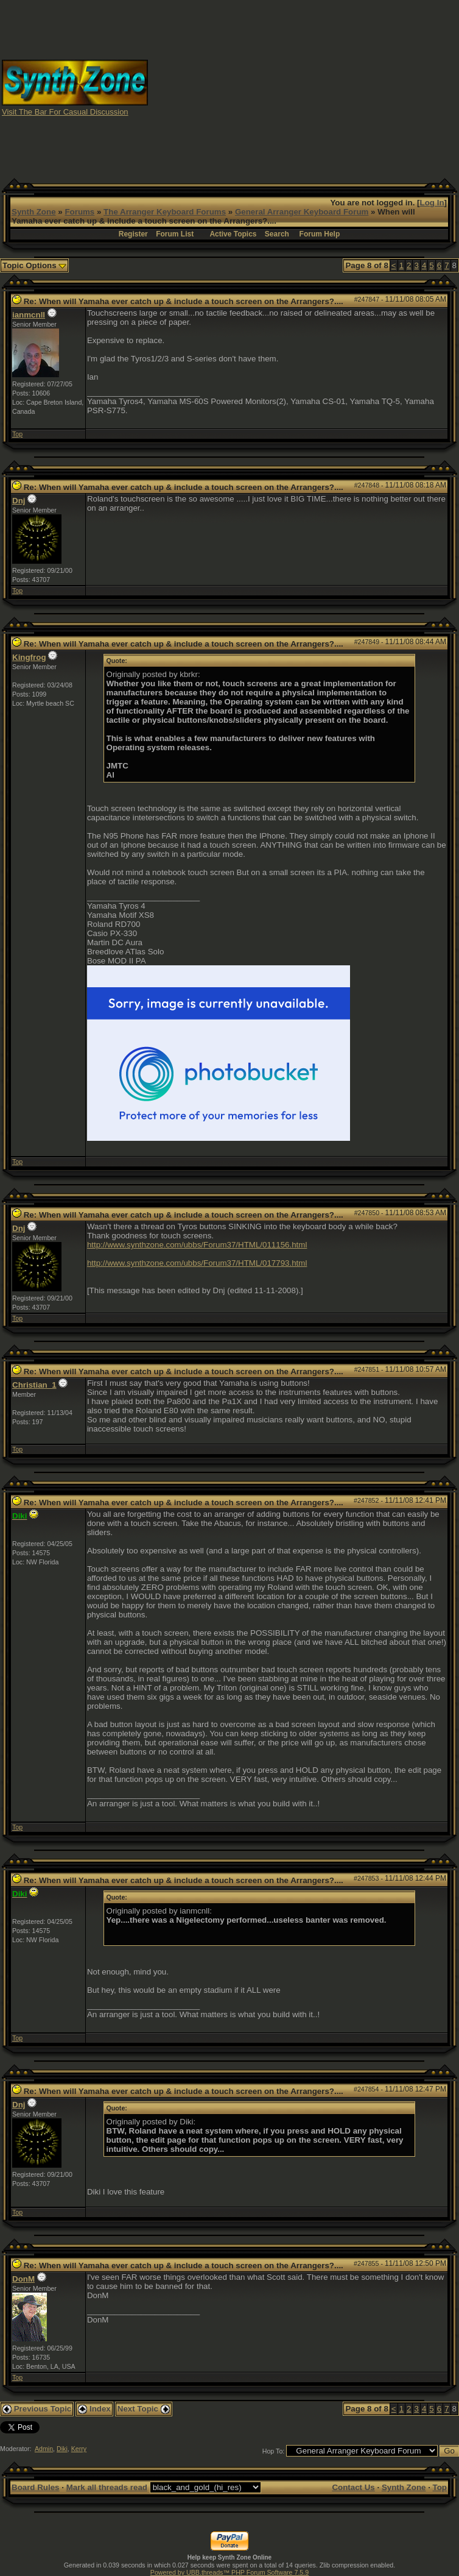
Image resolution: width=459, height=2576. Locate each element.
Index (94, 2408)
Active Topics (232, 234)
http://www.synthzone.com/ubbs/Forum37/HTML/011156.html (197, 1244)
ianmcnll (28, 314)
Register (133, 234)
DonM (23, 2278)
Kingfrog (29, 657)
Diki (62, 2448)
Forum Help (320, 234)
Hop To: (273, 2451)
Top (17, 434)
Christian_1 (34, 1384)
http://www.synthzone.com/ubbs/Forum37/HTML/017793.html (197, 1263)
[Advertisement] (303, 87)
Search (277, 234)
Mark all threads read (106, 2487)
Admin (44, 2448)
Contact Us (353, 2487)
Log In (432, 202)
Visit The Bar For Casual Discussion (65, 111)
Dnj (18, 500)
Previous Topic (36, 2408)
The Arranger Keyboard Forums (164, 211)
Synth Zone (34, 211)
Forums (79, 211)
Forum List (175, 234)
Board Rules (36, 2487)
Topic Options (34, 265)
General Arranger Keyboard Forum (301, 211)
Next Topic (143, 2408)
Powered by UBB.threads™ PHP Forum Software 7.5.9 (229, 2572)
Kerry (78, 2448)
